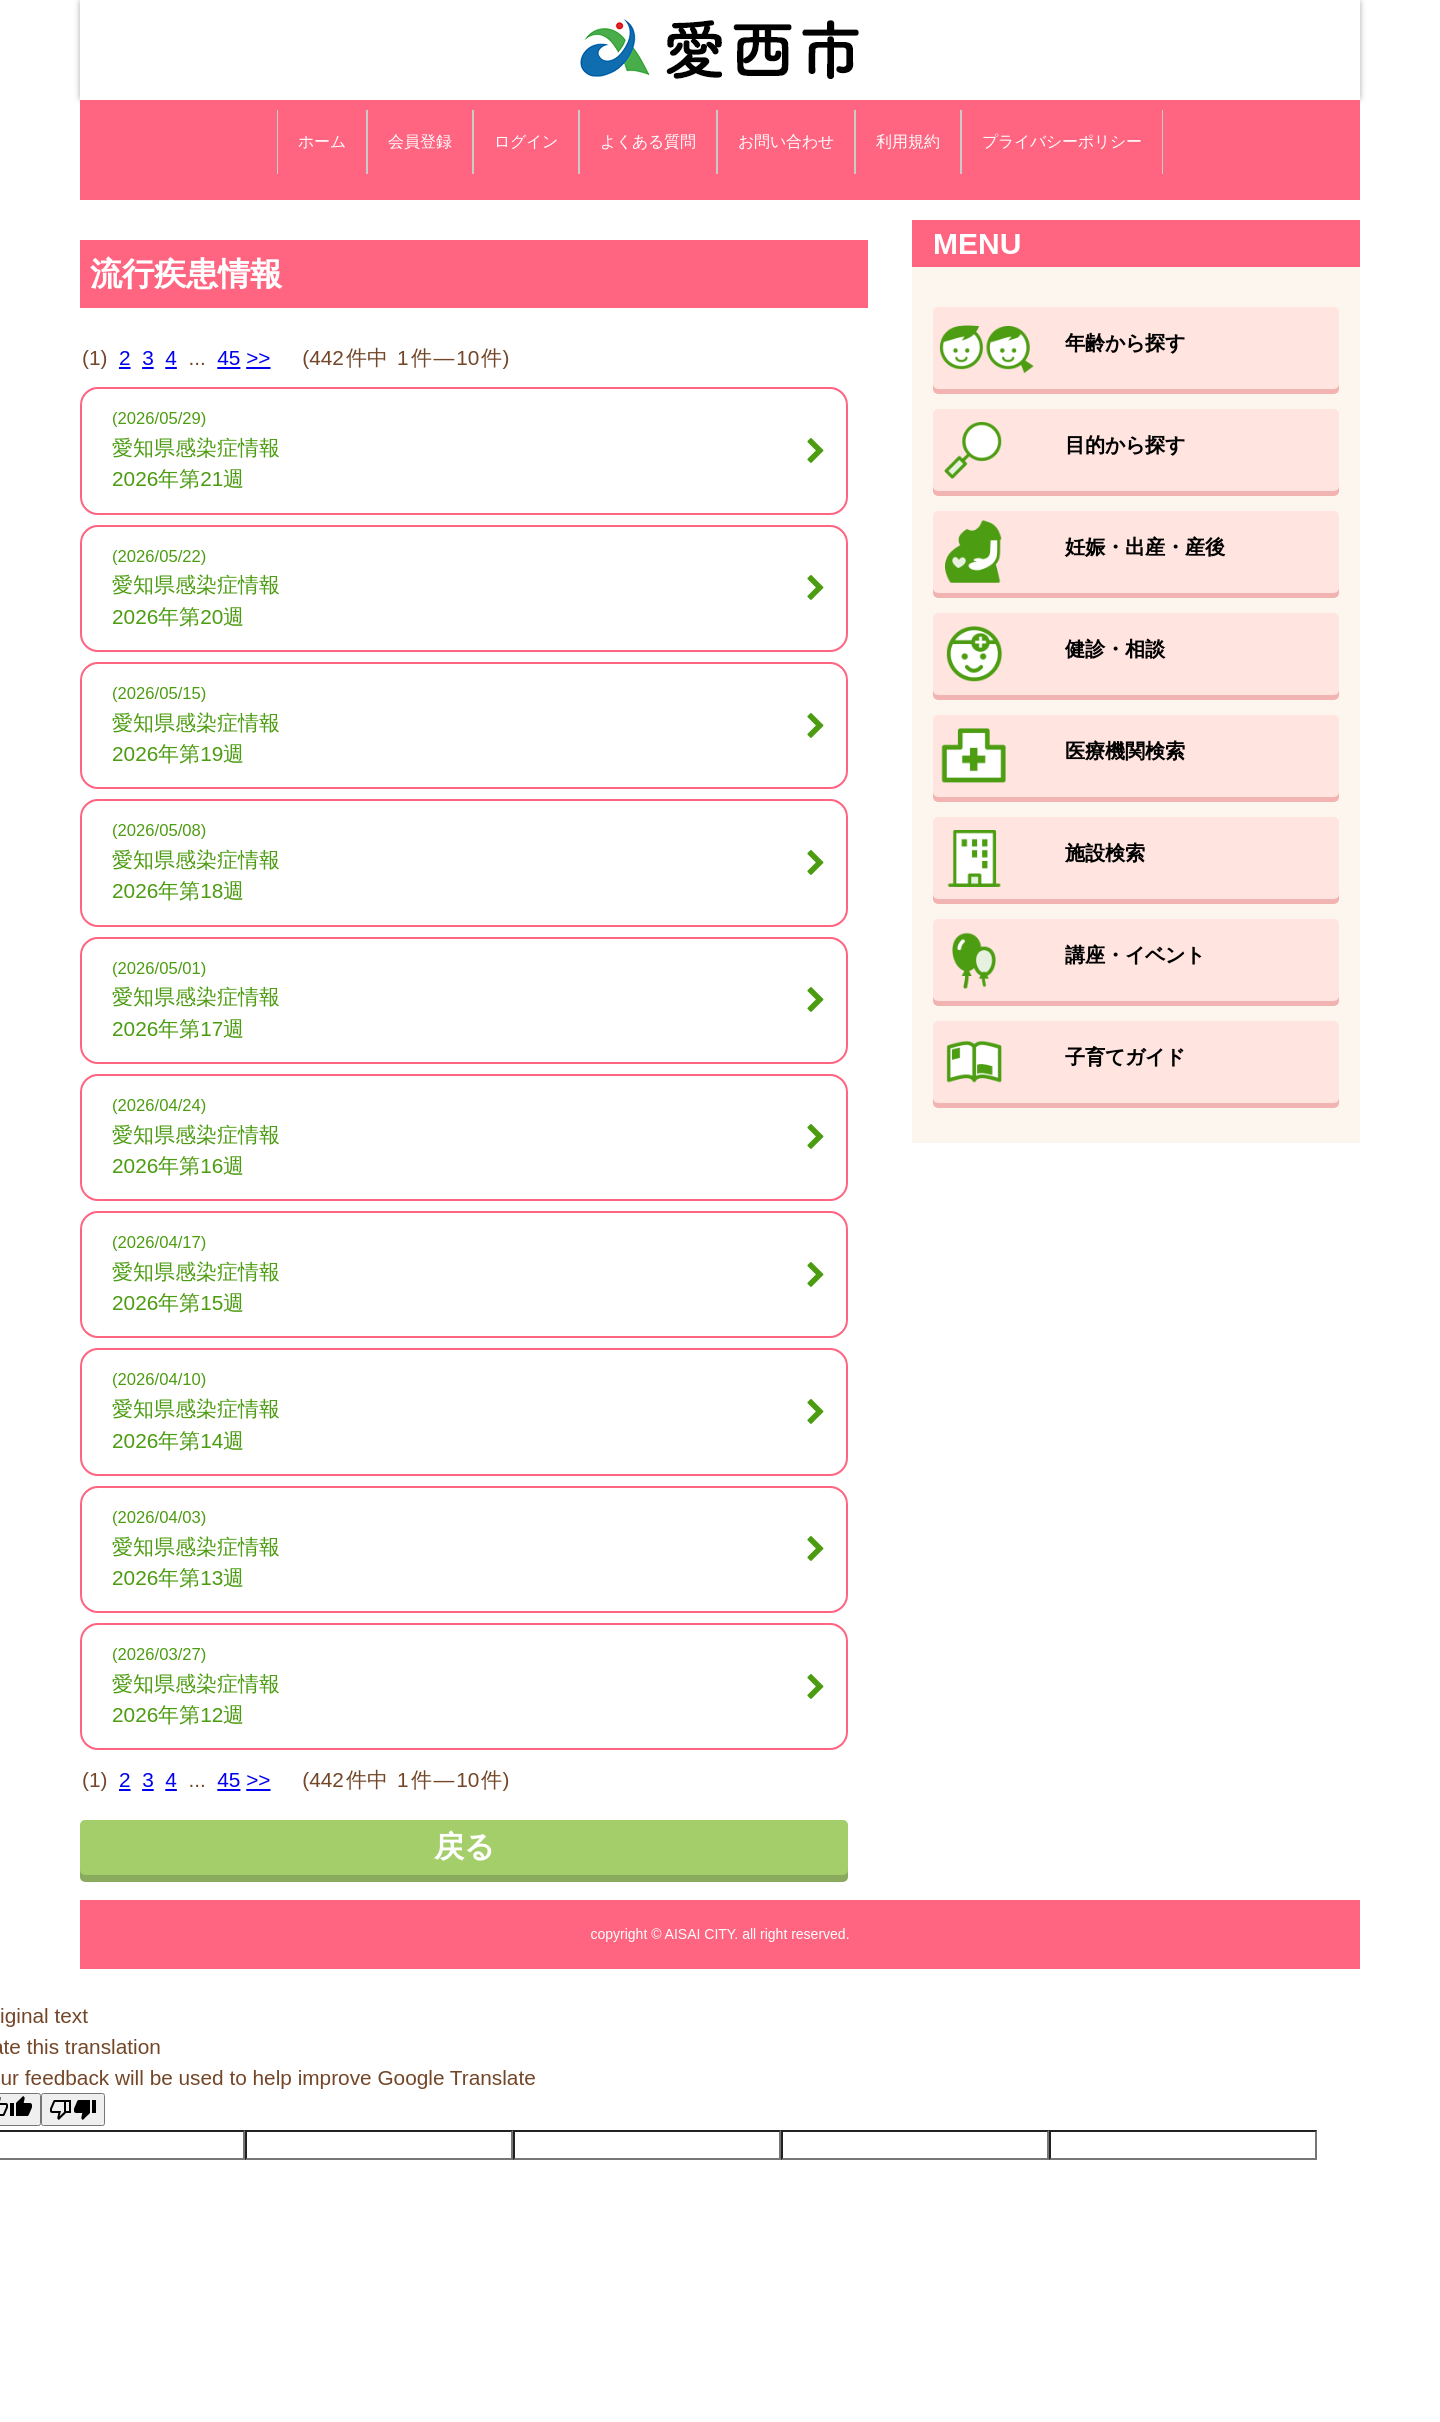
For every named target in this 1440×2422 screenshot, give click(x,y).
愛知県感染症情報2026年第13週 (459, 1562)
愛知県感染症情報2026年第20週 (459, 600)
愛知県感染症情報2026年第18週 (459, 875)
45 (228, 357)
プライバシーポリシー (1062, 141)
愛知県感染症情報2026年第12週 (459, 1699)
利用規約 (908, 141)
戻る (464, 1846)
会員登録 (420, 141)
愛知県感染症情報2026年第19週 (459, 738)
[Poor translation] (73, 2109)
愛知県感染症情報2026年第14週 (459, 1424)
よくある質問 (648, 141)
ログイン (526, 141)
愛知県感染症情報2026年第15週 (459, 1287)
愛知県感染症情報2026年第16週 (459, 1150)
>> (258, 357)
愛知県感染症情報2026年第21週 (459, 463)
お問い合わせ (786, 141)
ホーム (322, 141)
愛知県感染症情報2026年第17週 (459, 1012)
